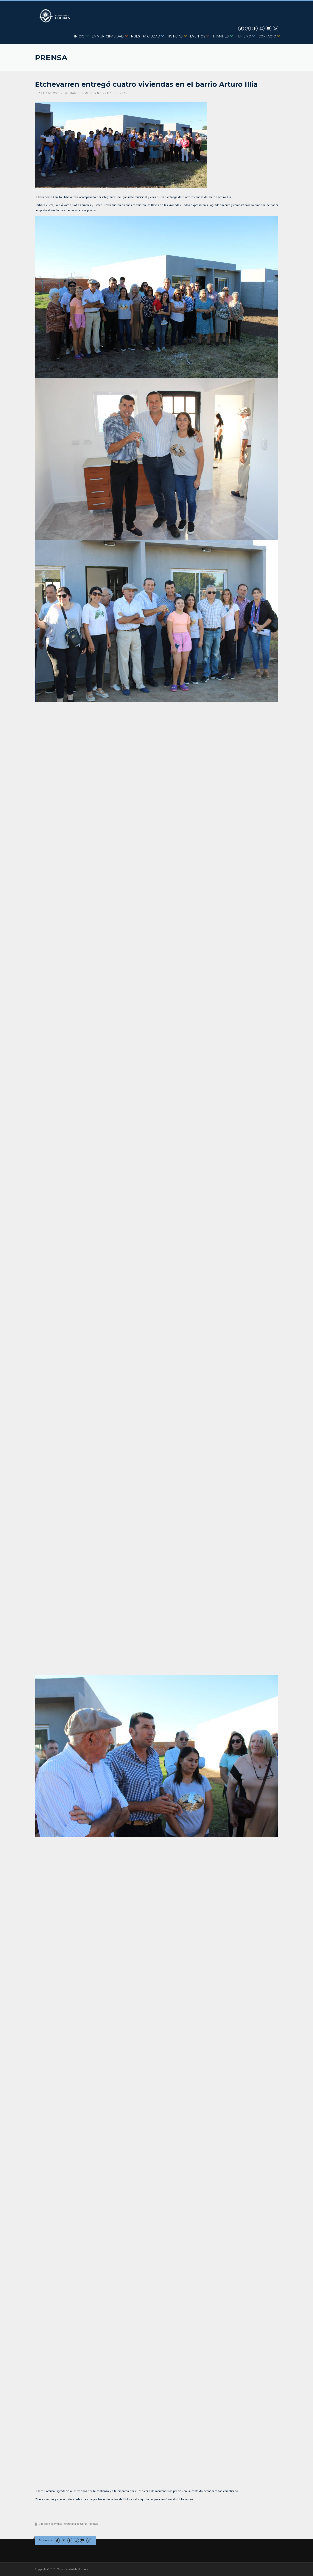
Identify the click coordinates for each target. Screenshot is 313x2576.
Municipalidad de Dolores (74, 93)
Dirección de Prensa (50, 2524)
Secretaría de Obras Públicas (81, 2524)
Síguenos (45, 2540)
